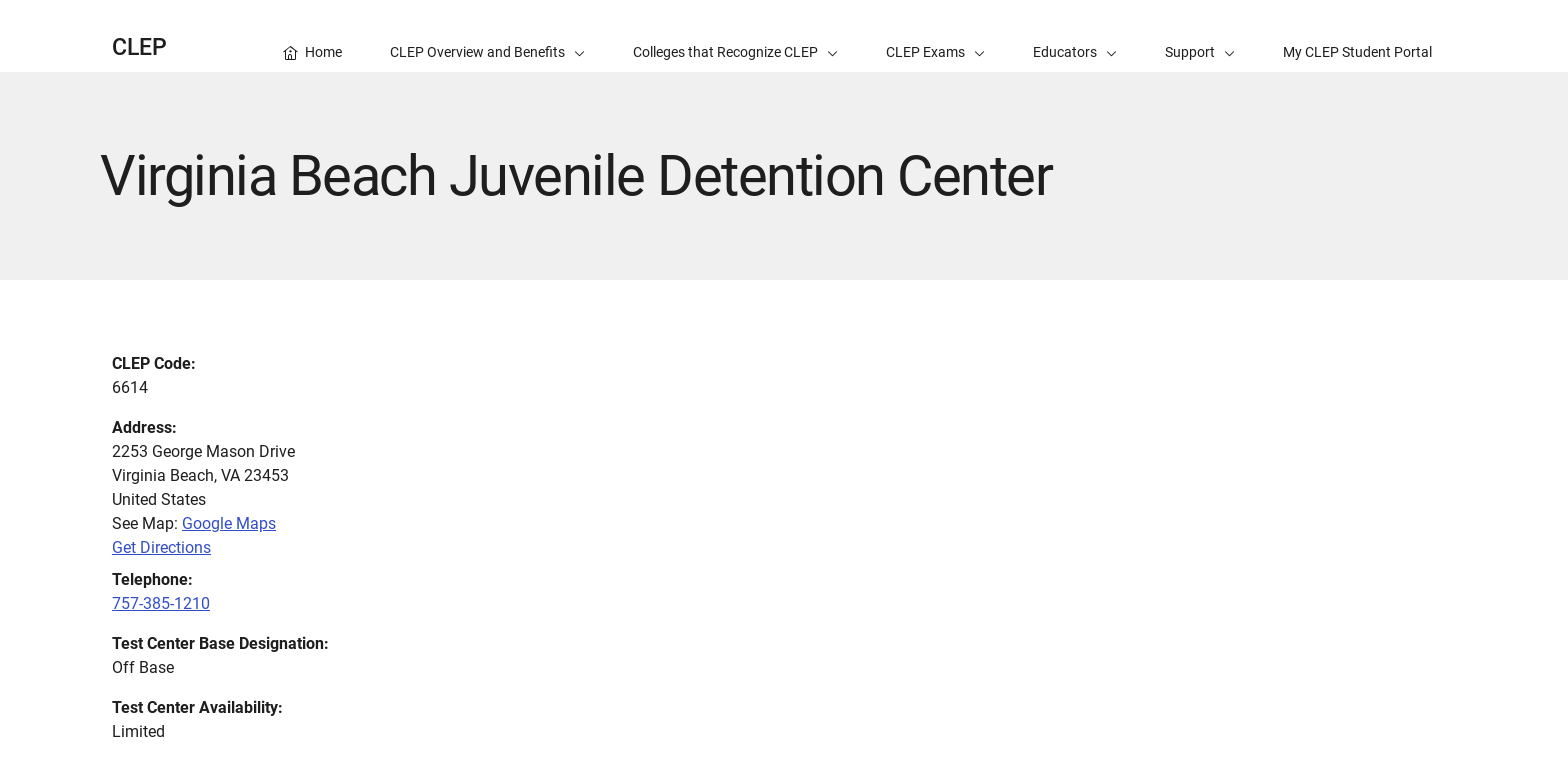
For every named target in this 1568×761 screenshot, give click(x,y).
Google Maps (229, 523)
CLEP (139, 47)
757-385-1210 (161, 603)
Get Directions (161, 547)
